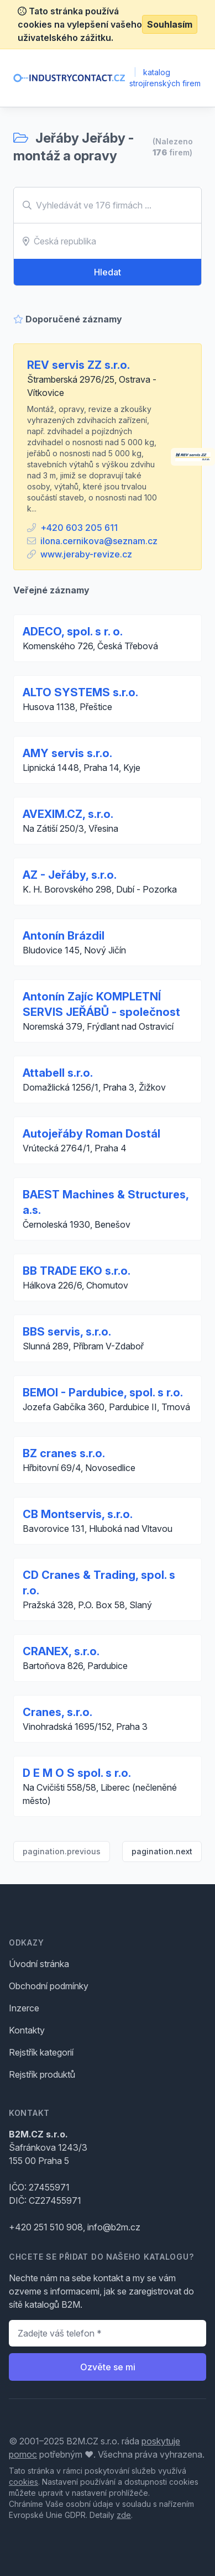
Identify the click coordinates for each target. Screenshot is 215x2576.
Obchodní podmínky (48, 1985)
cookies (23, 2481)
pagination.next (162, 1851)
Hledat (107, 272)
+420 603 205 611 (79, 527)
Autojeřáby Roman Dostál (91, 1133)
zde (124, 2515)
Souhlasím (169, 24)
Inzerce (24, 2008)
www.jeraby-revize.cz (86, 554)
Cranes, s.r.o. (57, 1712)
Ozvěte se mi (107, 2366)
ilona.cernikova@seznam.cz (99, 540)
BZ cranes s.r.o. (64, 1453)
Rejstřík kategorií (41, 2052)
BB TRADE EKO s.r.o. (76, 1270)
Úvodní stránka (39, 1963)
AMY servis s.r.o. (67, 753)
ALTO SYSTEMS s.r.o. (80, 692)
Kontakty (27, 2030)
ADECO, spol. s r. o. (73, 631)
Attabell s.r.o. (58, 1073)
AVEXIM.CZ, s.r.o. (68, 814)
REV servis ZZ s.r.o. (78, 365)
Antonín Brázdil (63, 935)
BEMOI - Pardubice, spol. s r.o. (103, 1392)
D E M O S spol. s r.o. (77, 1773)
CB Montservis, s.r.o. (78, 1514)
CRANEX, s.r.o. (61, 1651)
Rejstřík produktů (42, 2074)
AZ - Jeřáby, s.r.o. (70, 875)
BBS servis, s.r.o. (67, 1331)
